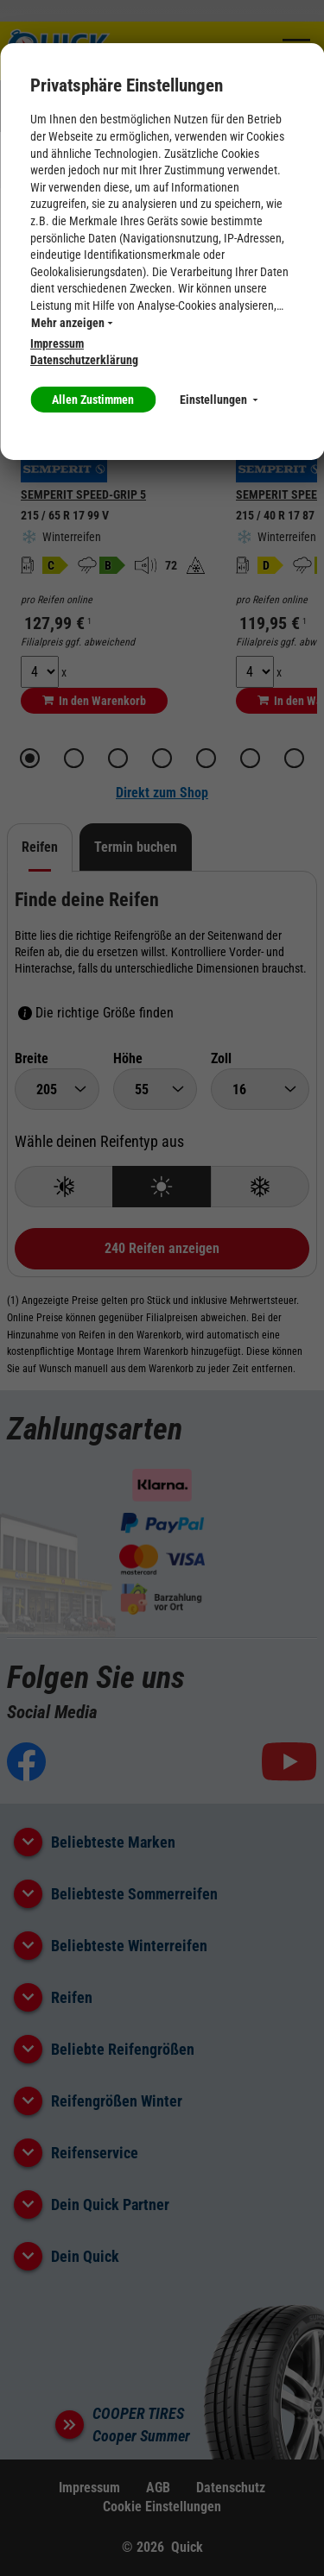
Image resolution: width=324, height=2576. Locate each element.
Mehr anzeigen (71, 323)
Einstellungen (218, 399)
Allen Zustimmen (93, 399)
